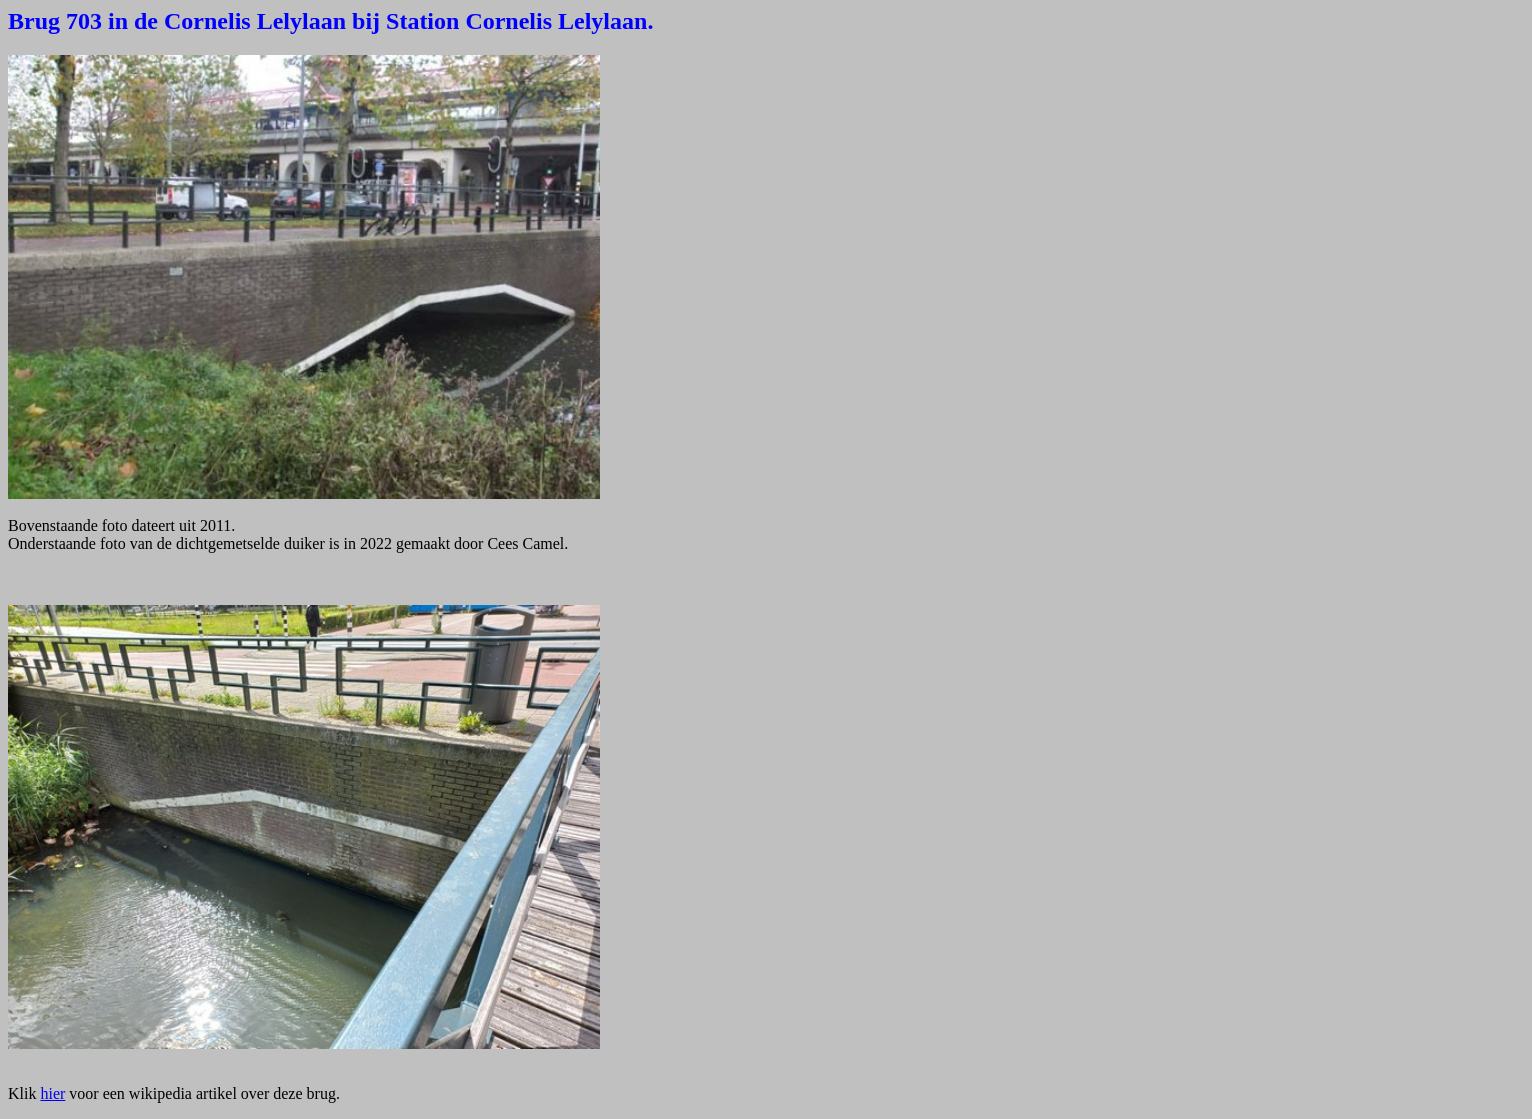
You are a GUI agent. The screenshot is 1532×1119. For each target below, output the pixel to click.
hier (52, 1093)
